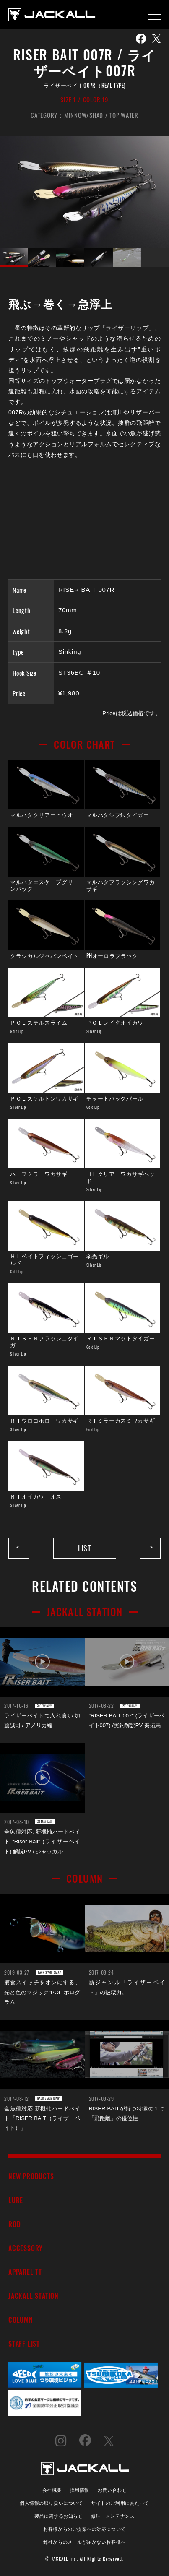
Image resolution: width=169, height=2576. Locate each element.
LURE (15, 2200)
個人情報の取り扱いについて (51, 2502)
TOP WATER (123, 114)
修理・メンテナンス (113, 2515)
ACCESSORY (25, 2247)
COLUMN (20, 2319)
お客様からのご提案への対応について (84, 2528)
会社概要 (52, 2489)
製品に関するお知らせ (58, 2515)
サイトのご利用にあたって (120, 2502)
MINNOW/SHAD (83, 114)
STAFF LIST (24, 2343)
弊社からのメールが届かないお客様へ (84, 2541)
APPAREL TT (25, 2271)
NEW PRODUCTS (31, 2176)
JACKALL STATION (33, 2295)
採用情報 (79, 2489)
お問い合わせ (112, 2489)
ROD (14, 2224)
